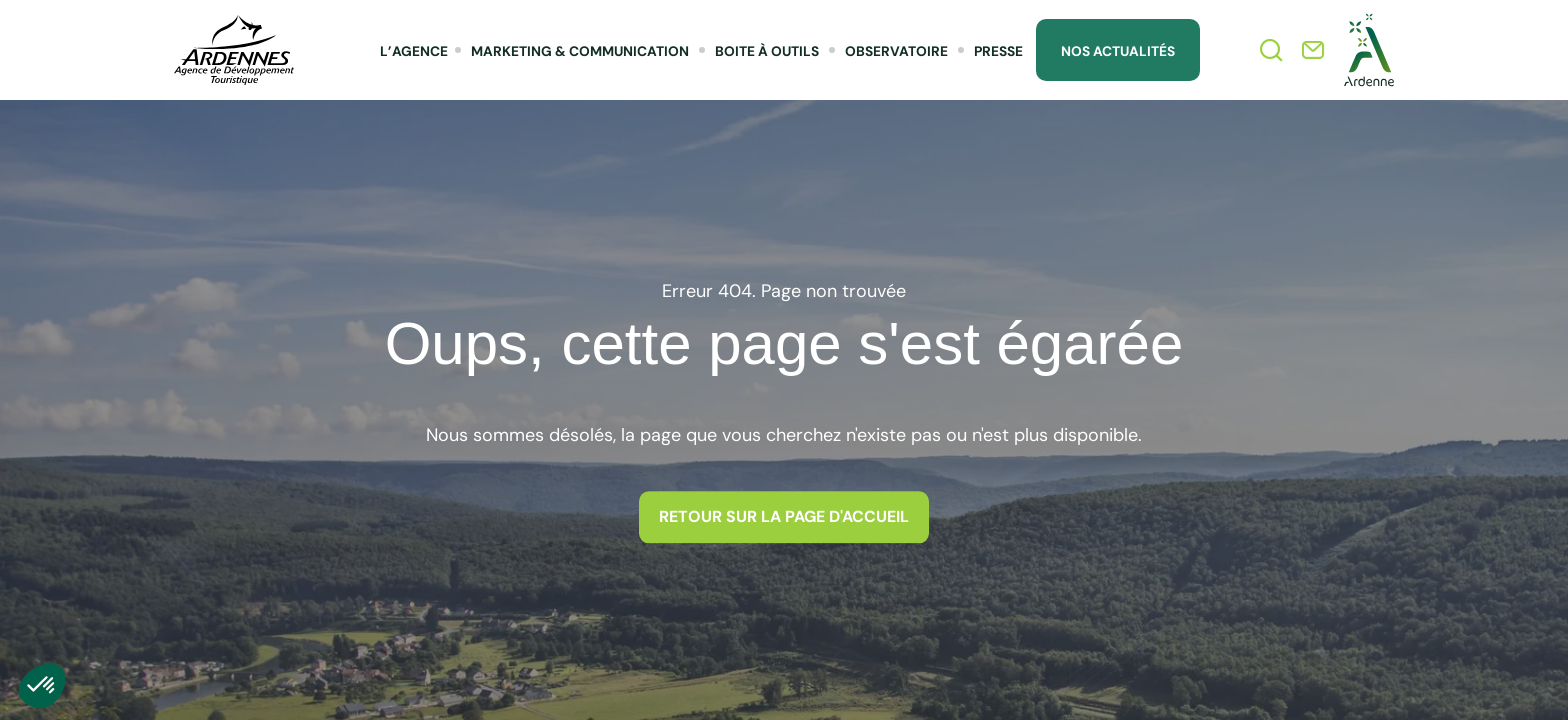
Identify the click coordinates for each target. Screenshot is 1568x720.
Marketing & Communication (580, 51)
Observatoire (896, 51)
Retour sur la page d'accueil (784, 516)
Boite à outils (767, 51)
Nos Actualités (1118, 51)
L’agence (414, 51)
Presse (998, 51)
